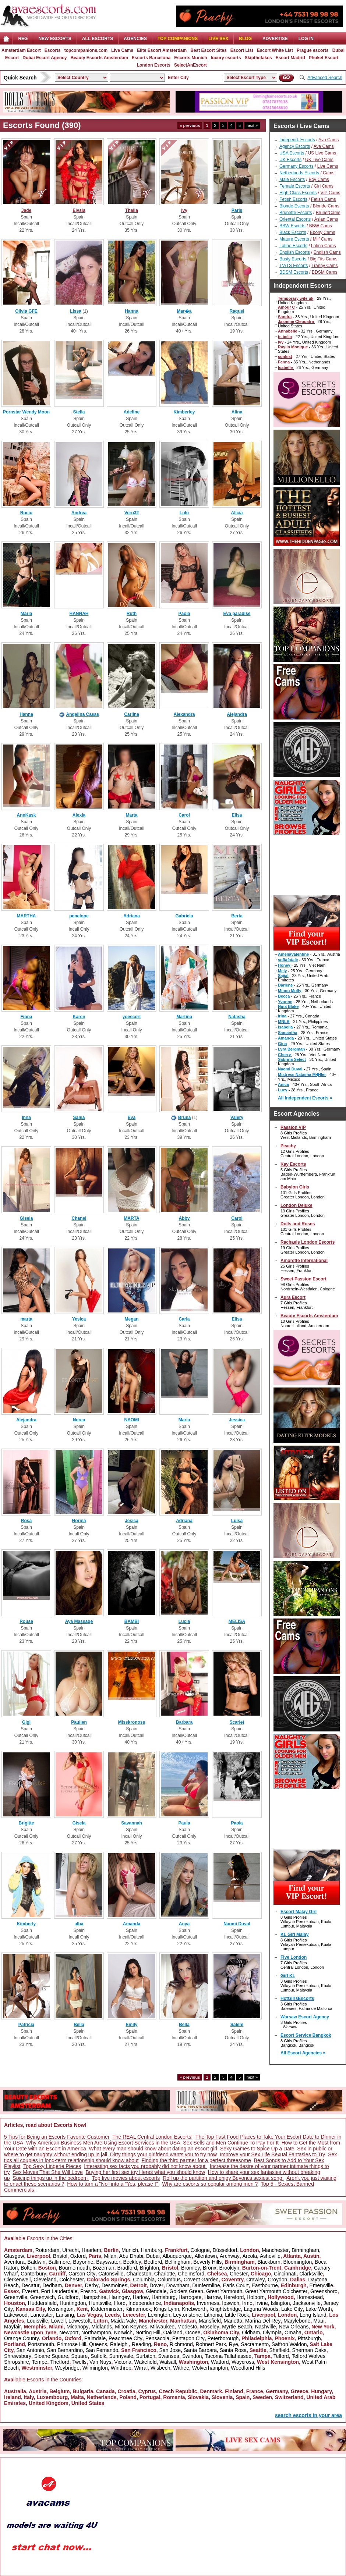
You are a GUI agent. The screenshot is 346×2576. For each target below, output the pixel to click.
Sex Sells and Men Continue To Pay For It (231, 2143)
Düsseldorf (224, 2250)
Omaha (293, 2332)
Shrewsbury (17, 2356)
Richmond (181, 2344)
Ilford (120, 2303)
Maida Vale (123, 2321)
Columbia (144, 2279)
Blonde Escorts (294, 206)
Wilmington (95, 2368)
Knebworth (194, 2309)
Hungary (321, 2391)
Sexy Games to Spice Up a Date (257, 2149)
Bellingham (177, 2262)
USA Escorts (291, 153)
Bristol (60, 2256)
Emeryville (321, 2285)
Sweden (262, 2397)
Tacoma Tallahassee (228, 2356)
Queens (98, 2344)
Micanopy (78, 2327)
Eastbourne (264, 2285)
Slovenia (222, 2397)
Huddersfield (42, 2303)
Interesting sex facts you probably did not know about (145, 2166)
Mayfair (12, 2327)
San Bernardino (65, 2350)
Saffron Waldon (289, 2344)
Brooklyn (229, 2268)
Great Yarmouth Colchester (276, 2291)
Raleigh (119, 2344)
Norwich (123, 2332)
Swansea (169, 2356)
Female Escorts (294, 186)
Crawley (255, 2279)
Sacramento (255, 2344)
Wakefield (145, 2362)
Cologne (200, 2250)
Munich (129, 2250)
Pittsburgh (309, 2338)
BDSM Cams (324, 272)
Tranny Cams (324, 265)
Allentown (206, 2256)
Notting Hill (147, 2332)
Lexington (159, 2315)
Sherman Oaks (309, 2350)
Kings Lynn (166, 2309)
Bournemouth (74, 2268)
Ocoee (192, 2332)
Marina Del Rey (262, 2321)
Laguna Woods (261, 2309)
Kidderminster (107, 2309)
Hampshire (93, 2297)
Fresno (88, 2291)
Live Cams (122, 50)
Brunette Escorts (295, 212)
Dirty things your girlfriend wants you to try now (163, 2154)
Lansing (65, 2315)
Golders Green (186, 2291)
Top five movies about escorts (126, 2178)
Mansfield (210, 2321)
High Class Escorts (298, 192)
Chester (239, 2274)
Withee (181, 2368)
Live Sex (218, 38)
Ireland (12, 2397)
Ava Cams (328, 139)
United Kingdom (48, 2403)
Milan (110, 2256)
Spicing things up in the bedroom (51, 2178)
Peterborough (223, 2338)
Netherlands (102, 2397)
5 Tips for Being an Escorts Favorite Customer (56, 2137)
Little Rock (237, 2315)
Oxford (78, 2256)
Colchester (71, 2279)
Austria (37, 2391)
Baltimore (59, 2262)
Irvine (261, 2303)
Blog (245, 38)
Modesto (187, 2327)
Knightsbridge (225, 2309)
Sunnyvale (121, 2356)
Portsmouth (41, 2344)
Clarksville (311, 2274)
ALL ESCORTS (97, 38)
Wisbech (160, 2368)
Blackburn (268, 2262)
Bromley (190, 2268)
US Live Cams (322, 153)
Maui (318, 2321)
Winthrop (121, 2368)
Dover (156, 2285)
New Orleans (293, 2327)
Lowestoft (79, 2321)
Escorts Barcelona (151, 57)
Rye (233, 2344)
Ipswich (230, 2303)
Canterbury (33, 2274)
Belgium (59, 2391)
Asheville (270, 2256)
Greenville (15, 2297)
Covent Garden (201, 2279)
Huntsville (100, 2303)
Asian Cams (326, 219)
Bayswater (108, 2262)
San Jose (170, 2350)
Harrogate (190, 2297)
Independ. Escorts (297, 139)
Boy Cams (318, 179)
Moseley (209, 2327)
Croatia (126, 2391)
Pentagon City (188, 2338)
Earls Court (236, 2285)
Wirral (141, 2368)
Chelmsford (191, 2274)
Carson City (81, 2274)
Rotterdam (47, 2250)
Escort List (241, 50)
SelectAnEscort (190, 65)
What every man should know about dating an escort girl (153, 2149)
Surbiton (145, 2356)
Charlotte (164, 2274)
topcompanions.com (85, 50)
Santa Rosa (233, 2350)
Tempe (39, 2362)
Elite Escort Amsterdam (162, 50)
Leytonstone (187, 2315)
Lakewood (16, 2315)
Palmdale (95, 2338)
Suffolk (98, 2356)
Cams (328, 172)
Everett (30, 2291)
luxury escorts (226, 57)
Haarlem (91, 2250)
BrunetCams (328, 212)
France (254, 2391)
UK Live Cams (319, 159)
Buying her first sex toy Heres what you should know (145, 2172)
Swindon (192, 2356)
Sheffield (279, 2350)
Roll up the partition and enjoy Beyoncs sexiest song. (223, 2178)
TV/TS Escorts (293, 265)
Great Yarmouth (224, 2291)
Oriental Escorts (295, 219)
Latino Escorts (293, 245)
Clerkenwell (17, 2279)
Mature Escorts (294, 239)
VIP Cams (330, 192)
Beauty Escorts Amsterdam (99, 57)
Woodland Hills (248, 2368)
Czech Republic (178, 2391)
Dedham (52, 2285)
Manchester (275, 2250)
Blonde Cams (326, 206)
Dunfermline (206, 2285)
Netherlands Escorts (299, 172)
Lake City (292, 2309)
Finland (234, 2391)
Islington (280, 2303)
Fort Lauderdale (59, 2291)
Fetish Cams (323, 199)
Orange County (21, 2338)
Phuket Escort (324, 57)
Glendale (156, 2291)
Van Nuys (100, 2362)
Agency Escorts (294, 146)
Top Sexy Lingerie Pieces (52, 2166)
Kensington (61, 2309)
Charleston (138, 2274)
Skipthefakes (258, 57)
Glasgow (14, 2256)
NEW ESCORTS (54, 38)
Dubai (153, 2256)
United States (87, 2403)
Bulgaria (83, 2391)
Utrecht (70, 2250)
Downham (177, 2285)
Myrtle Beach (237, 2327)
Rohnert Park (211, 2344)
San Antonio (30, 2350)
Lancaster (42, 2315)
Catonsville (110, 2274)
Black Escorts (292, 232)
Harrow (212, 2297)
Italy (29, 2397)
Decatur (30, 2285)
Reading (141, 2344)
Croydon (277, 2279)
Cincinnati (285, 2274)
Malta (77, 2397)
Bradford (127, 2268)
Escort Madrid (290, 57)
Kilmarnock (138, 2309)
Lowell (58, 2321)
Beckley (132, 2262)
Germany (277, 2391)
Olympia (272, 2332)
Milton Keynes (131, 2327)
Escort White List (275, 50)
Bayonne (83, 2262)
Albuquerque (176, 2256)
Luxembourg (52, 2397)
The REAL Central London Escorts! (152, 2137)
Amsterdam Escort (21, 50)
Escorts (53, 50)
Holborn (256, 2297)
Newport (68, 2332)
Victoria (122, 2362)
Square (79, 2356)
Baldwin (37, 2262)
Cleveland (44, 2279)
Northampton (96, 2332)
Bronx (209, 2268)
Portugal (150, 2397)
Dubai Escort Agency (44, 57)
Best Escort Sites (208, 50)
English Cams (327, 252)
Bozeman (103, 2268)
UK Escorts (290, 159)
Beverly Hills (207, 2262)
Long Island (313, 2315)
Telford (281, 2356)
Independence (144, 2303)
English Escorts (294, 252)
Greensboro (324, 2291)
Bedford (153, 2262)
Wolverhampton (210, 2368)
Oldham (251, 2332)
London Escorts (153, 65)
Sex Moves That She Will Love (47, 2172)
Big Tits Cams (323, 259)
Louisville (37, 2321)
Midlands (101, 2327)
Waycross (243, 2362)
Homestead (309, 2297)
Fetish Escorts (293, 199)
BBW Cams (320, 225)
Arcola (250, 2256)
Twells (79, 2362)
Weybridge (67, 2368)
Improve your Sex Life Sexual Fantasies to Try (272, 2154)
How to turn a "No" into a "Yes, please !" (113, 2184)
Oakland (172, 2332)
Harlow (141, 2297)
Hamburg (151, 2250)
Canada (105, 2391)
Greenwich (42, 2297)
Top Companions (178, 38)
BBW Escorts (292, 225)
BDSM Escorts (293, 272)
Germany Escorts (296, 166)
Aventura (14, 2262)
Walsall (167, 2362)
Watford (220, 2362)
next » (252, 125)
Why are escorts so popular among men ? (210, 2184)
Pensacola (157, 2338)
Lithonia (213, 2315)
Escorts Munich (190, 57)
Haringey (119, 2297)
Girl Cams (323, 186)
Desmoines (114, 2285)
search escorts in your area (308, 2415)
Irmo (247, 2303)
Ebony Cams (322, 232)
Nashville (265, 2327)
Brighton (149, 2268)
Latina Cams (323, 245)
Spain (243, 2397)
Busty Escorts (292, 259)
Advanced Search (324, 77)
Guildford (68, 2297)
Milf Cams (322, 239)
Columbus (169, 2279)
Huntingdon (73, 2303)
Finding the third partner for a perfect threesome (196, 2160)
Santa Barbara (200, 2350)
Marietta (233, 2321)
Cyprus (147, 2391)
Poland (128, 2397)
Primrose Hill (71, 2344)
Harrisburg (164, 2297)
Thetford (59, 2362)
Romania (174, 2397)
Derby (91, 2285)
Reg (23, 38)
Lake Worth (319, 2309)
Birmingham (305, 2250)
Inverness (208, 2303)
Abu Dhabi (131, 2256)
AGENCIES (135, 38)
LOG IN (306, 38)
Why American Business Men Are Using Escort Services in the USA (103, 2143)
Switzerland (289, 2397)
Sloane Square (51, 2356)
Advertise (275, 38)
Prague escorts (313, 50)
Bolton (28, 2268)
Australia (15, 2391)
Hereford (234, 2297)
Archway (230, 2256)
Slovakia (198, 2397)
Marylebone (296, 2321)
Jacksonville (306, 2303)
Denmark (211, 2391)
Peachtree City (125, 2338)
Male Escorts (292, 179)
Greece (299, 2391)
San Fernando (102, 2350)
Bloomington (297, 2262)
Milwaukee (162, 2327)
